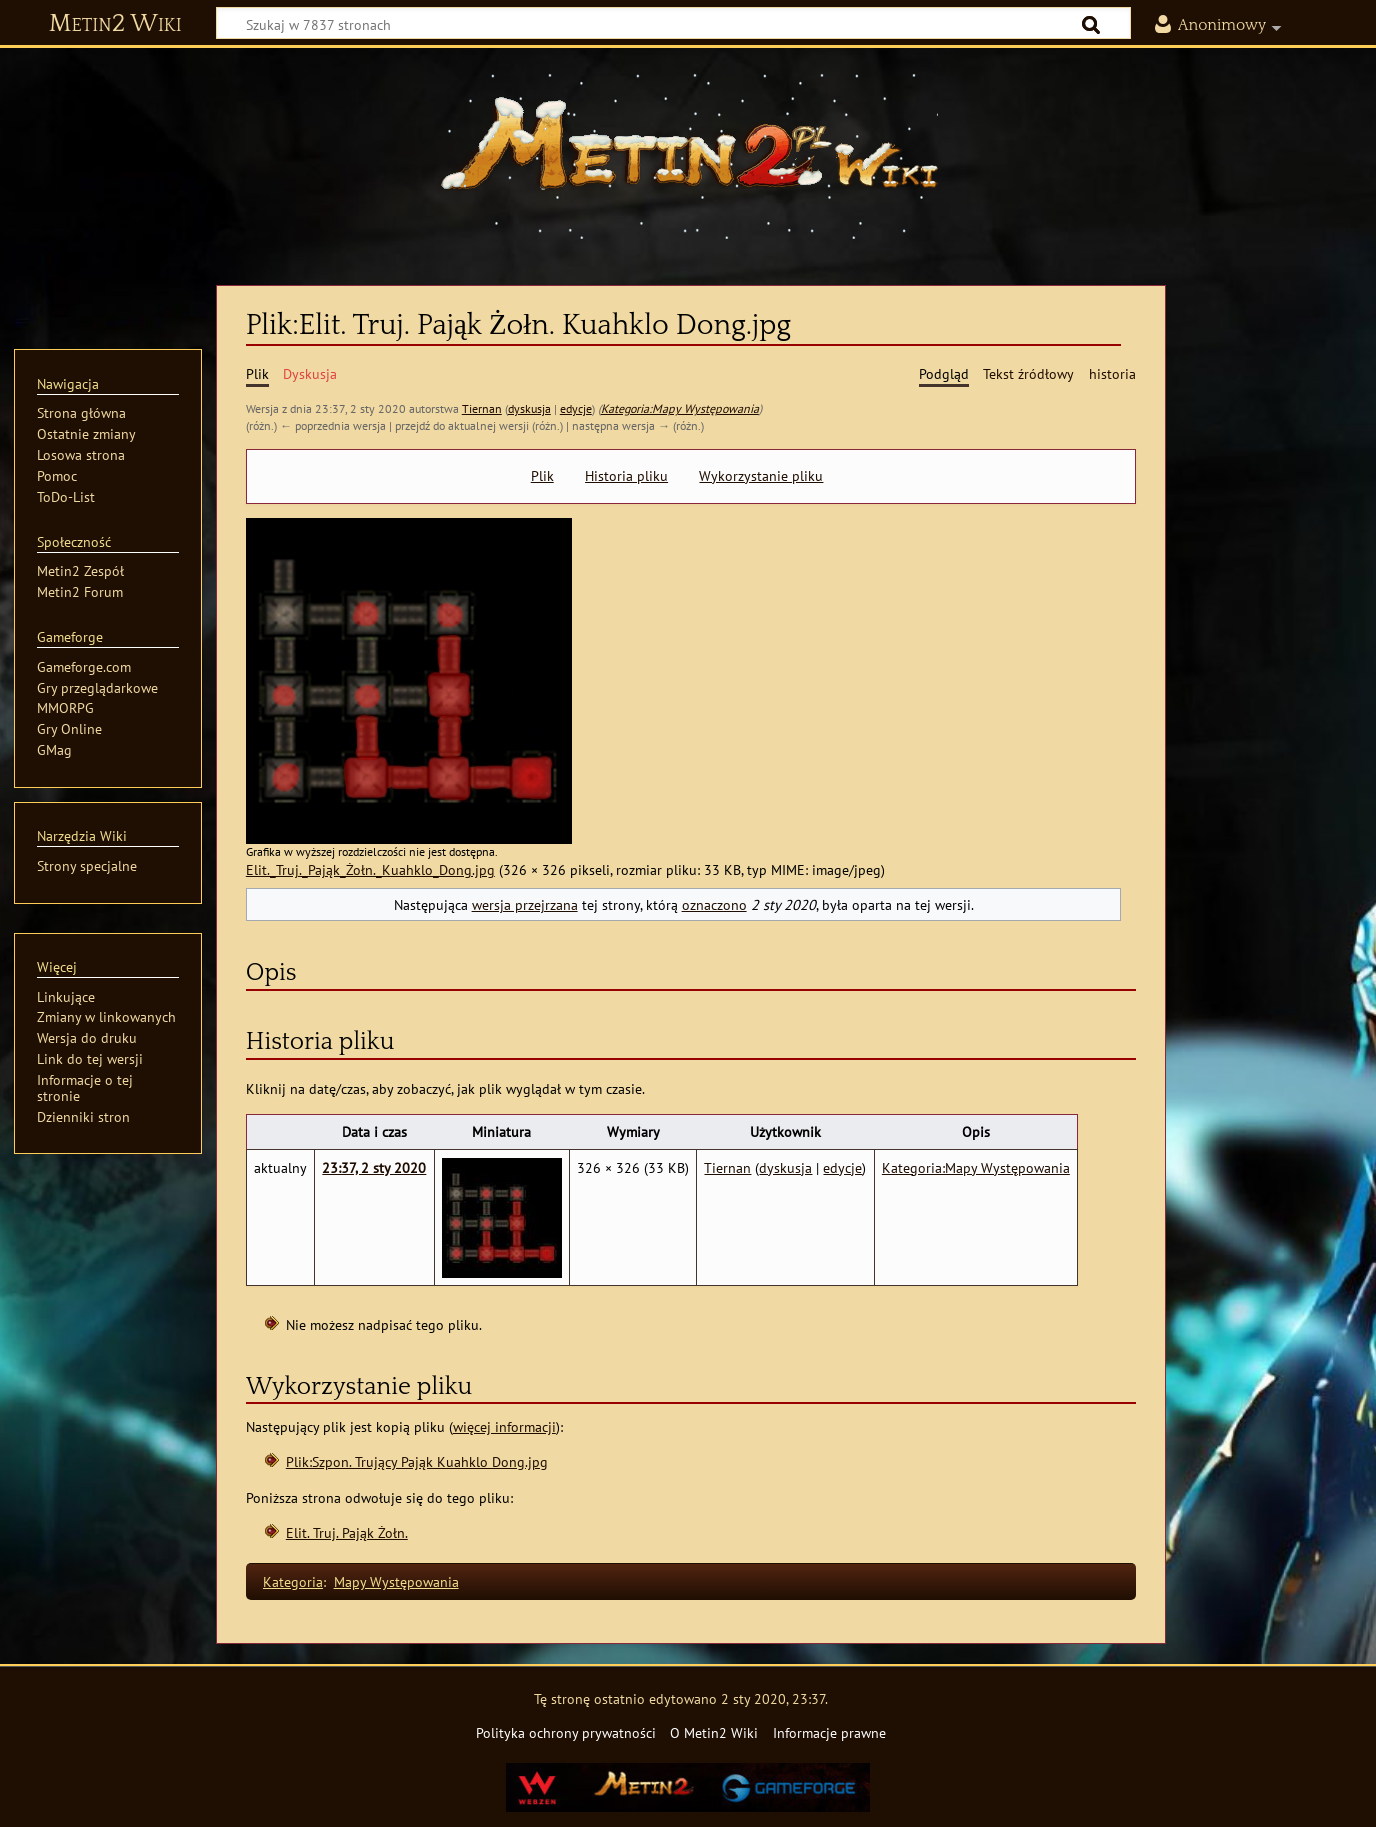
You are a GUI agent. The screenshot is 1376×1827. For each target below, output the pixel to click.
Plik (542, 476)
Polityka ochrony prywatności (566, 1732)
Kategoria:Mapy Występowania (680, 408)
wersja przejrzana (525, 904)
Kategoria (293, 1581)
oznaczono (714, 904)
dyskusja (529, 408)
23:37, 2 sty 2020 (374, 1167)
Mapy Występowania (396, 1581)
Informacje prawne (829, 1732)
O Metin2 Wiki (714, 1732)
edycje (576, 408)
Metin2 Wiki (115, 24)
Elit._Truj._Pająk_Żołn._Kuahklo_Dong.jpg (370, 869)
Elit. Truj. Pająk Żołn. (347, 1532)
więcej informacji (504, 1426)
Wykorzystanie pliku (761, 476)
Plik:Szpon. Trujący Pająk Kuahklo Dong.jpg (417, 1461)
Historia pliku (626, 476)
